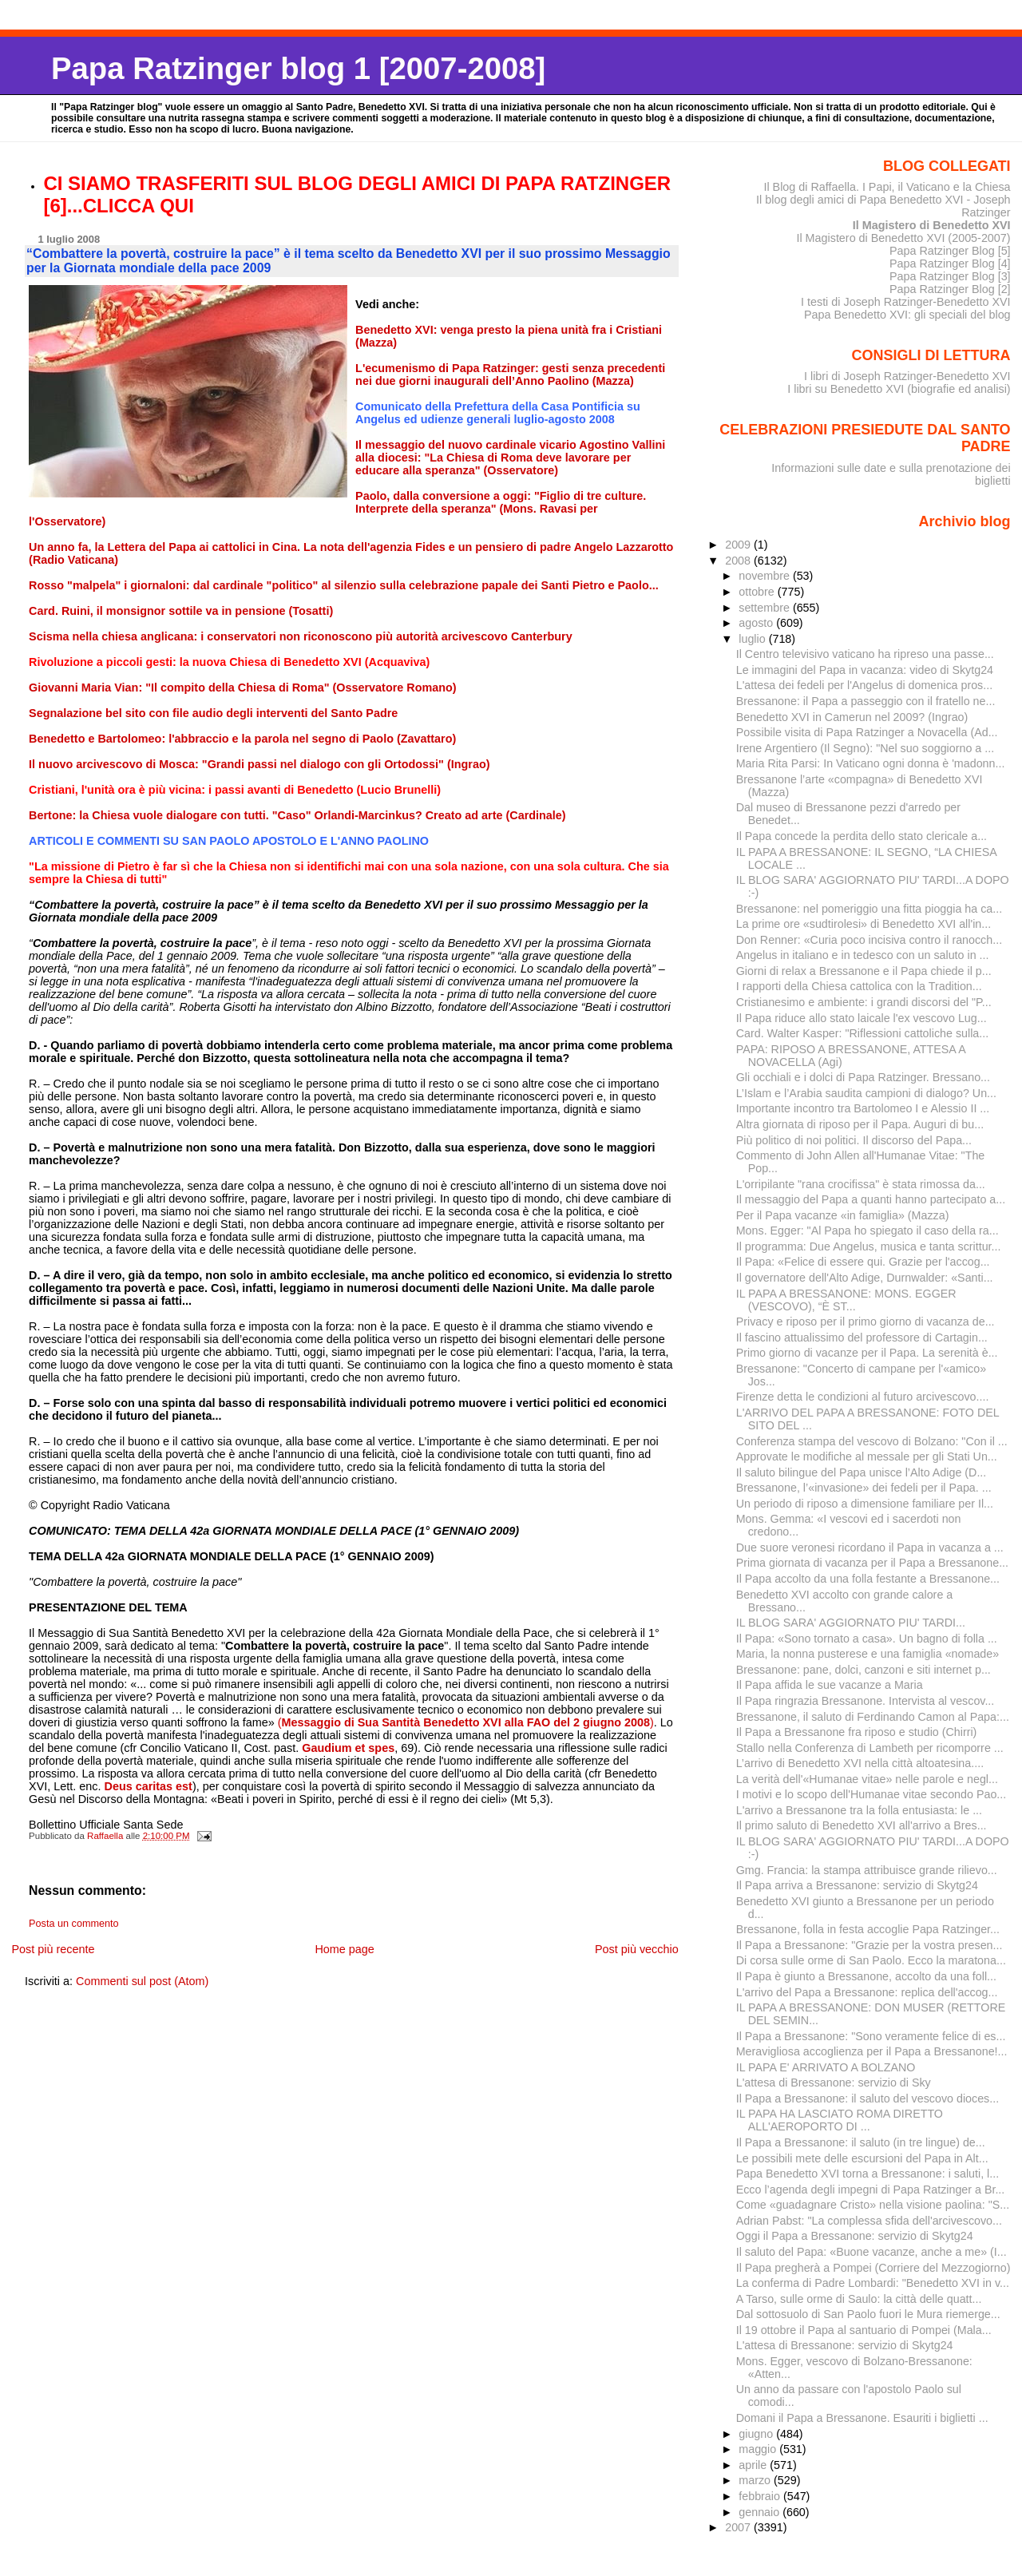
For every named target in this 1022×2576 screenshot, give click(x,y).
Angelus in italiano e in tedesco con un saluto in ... (862, 955)
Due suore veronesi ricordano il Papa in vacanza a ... (870, 1547)
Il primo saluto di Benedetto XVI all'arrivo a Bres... (861, 1825)
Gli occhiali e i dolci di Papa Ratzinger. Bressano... (863, 1077)
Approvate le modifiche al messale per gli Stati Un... (866, 1456)
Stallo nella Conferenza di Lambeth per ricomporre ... (870, 1748)
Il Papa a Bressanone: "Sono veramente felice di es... (871, 2036)
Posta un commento (74, 1923)
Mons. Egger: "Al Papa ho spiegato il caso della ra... (867, 1230)
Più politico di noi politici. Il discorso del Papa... (854, 1140)
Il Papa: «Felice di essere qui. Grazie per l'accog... (863, 1261)
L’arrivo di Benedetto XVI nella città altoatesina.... (860, 1763)
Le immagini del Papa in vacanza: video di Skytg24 (864, 670)
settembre (766, 607)
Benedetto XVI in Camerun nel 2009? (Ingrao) (852, 717)
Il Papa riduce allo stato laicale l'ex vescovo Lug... (861, 1018)
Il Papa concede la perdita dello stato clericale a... (861, 836)
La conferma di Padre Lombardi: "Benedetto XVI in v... (872, 2283)
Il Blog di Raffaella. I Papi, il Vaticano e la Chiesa (886, 186)
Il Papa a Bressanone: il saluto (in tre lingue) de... (860, 2142)
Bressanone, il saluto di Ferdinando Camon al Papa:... (872, 1716)
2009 (739, 544)
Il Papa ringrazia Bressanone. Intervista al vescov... (865, 1700)
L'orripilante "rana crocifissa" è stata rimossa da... (860, 1184)
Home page (344, 1949)
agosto (757, 622)
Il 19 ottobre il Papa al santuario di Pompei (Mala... (864, 2330)
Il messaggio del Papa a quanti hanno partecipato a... (870, 1199)
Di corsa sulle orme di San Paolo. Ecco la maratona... (871, 1960)
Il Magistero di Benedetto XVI (932, 225)
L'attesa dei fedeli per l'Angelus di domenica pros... (864, 685)
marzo (756, 2480)
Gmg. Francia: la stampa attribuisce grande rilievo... (866, 1870)
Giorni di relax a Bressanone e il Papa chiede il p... (864, 971)
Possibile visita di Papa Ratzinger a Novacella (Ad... (867, 732)
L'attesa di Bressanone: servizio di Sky (833, 2082)
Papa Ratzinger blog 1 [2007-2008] (298, 68)
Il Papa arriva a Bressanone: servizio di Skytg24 (857, 1885)
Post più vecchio (637, 1949)
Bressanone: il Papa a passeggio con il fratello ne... (866, 701)
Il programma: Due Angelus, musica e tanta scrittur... (868, 1246)
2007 (739, 2527)
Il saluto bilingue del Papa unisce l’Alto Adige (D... (861, 1472)
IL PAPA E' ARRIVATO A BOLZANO (826, 2067)
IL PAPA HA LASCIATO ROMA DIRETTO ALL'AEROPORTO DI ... (839, 2120)
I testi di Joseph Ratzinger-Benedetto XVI (906, 301)
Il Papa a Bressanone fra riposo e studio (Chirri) (856, 1732)
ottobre (758, 591)
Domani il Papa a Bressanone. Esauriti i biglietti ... (862, 2418)
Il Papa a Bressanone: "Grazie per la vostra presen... (869, 1945)
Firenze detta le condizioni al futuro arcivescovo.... (862, 1396)
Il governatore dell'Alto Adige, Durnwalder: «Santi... (864, 1277)
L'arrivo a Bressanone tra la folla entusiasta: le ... (859, 1810)
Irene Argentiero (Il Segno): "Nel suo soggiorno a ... (865, 748)
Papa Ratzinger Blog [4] (950, 263)
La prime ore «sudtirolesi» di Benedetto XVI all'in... (863, 923)
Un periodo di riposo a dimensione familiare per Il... (864, 1503)
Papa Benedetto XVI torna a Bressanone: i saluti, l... (867, 2173)
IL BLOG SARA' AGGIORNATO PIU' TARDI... (850, 1622)
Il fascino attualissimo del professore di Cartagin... (862, 1337)
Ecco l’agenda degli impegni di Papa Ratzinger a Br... (870, 2189)
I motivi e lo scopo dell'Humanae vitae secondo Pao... (871, 1794)
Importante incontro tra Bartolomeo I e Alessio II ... (863, 1108)
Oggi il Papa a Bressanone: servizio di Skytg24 (854, 2235)
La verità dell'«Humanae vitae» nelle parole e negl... (867, 1779)
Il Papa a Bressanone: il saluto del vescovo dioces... (867, 2098)
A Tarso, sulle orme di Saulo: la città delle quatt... (859, 2299)
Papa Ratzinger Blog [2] (950, 289)
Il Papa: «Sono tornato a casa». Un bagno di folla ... (866, 1638)
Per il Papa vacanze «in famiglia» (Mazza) (842, 1215)
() (466, 1722)
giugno (757, 2433)
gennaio (760, 2512)
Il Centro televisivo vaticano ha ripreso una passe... (865, 654)
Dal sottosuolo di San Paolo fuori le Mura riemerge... (868, 2314)
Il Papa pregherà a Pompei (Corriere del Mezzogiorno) (873, 2267)
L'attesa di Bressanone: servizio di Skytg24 (844, 2345)
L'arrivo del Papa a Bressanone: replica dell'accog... (867, 1992)
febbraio (761, 2496)
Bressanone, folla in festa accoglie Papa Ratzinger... (868, 1929)
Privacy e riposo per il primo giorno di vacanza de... (865, 1321)
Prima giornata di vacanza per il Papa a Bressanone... (872, 1562)
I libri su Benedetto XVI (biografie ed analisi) (898, 388)
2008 (739, 560)
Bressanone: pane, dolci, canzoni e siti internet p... (863, 1669)
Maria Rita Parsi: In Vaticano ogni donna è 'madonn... (870, 763)
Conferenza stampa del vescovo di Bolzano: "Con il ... (872, 1441)
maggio (759, 2449)
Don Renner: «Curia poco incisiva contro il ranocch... (869, 939)
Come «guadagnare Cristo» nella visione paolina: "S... (872, 2204)
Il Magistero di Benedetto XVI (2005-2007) (903, 238)
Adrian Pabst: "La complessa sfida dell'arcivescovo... (869, 2220)
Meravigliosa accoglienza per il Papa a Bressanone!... (872, 2051)
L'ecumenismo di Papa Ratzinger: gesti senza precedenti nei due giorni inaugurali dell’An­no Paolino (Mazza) (510, 374)
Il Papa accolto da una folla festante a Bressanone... (868, 1578)
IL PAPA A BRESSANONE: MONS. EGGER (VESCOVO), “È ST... (846, 1300)
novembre (766, 575)
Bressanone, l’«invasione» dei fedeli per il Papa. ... (864, 1487)
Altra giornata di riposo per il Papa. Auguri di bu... (860, 1124)
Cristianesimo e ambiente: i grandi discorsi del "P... (864, 1002)
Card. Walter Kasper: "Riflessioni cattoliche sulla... (862, 1033)
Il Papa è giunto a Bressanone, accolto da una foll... (866, 1976)
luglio (753, 638)
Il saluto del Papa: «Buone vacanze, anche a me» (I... (871, 2251)
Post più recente (52, 1949)
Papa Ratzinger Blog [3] (950, 276)
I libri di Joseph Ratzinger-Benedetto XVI (907, 376)
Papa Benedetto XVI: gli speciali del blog (907, 314)
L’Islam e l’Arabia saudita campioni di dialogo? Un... (866, 1093)
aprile (754, 2465)
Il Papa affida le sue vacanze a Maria (829, 1684)
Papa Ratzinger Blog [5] (950, 250)
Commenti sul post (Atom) (142, 1981)
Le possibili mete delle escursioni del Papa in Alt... (862, 2158)
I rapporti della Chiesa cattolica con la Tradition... (859, 986)
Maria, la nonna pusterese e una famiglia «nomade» (867, 1653)
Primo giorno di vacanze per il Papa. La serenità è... (867, 1352)
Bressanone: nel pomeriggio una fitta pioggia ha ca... (869, 908)
